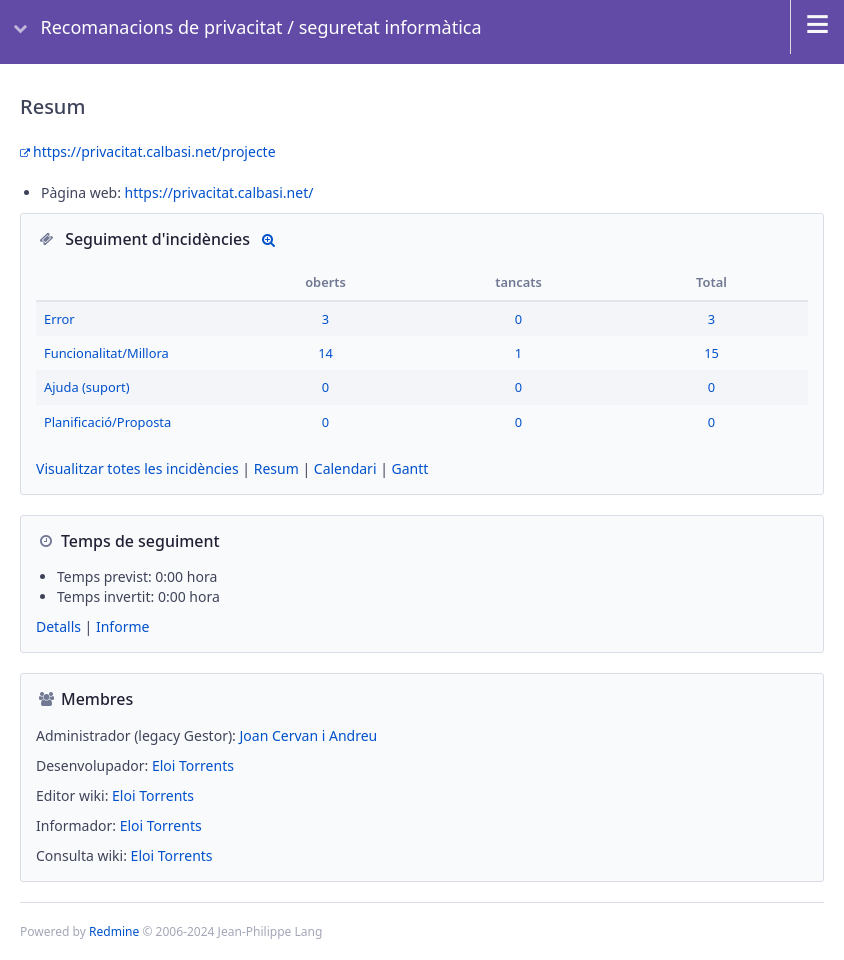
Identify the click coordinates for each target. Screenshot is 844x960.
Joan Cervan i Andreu (309, 735)
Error (59, 319)
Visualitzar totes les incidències (137, 468)
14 (325, 353)
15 (711, 353)
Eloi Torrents (193, 765)
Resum (276, 468)
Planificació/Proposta (107, 422)
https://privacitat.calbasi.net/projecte (154, 151)
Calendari (345, 468)
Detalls (268, 239)
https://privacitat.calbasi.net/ (219, 192)
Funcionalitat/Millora (106, 353)
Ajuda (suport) (87, 387)
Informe (122, 626)
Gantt (410, 468)
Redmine (114, 931)
